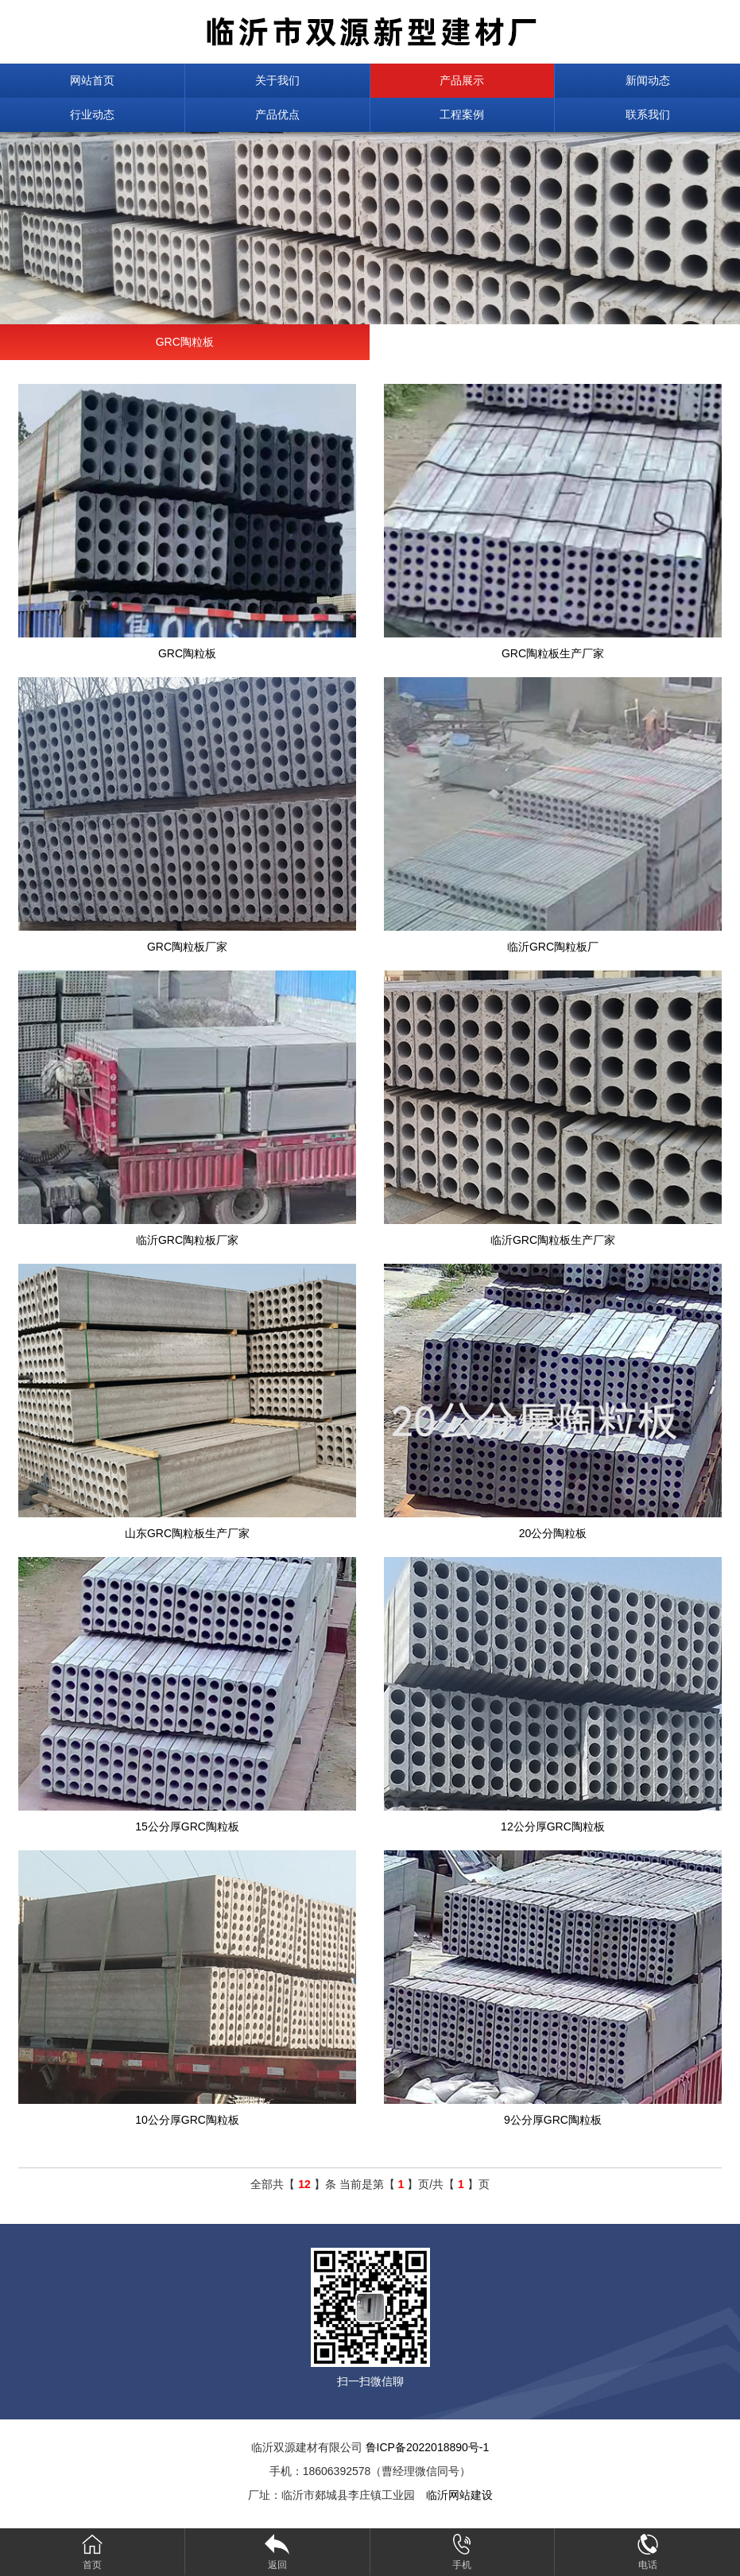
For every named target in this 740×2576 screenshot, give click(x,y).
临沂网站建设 (459, 2495)
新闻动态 (648, 80)
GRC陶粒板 (185, 341)
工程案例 (462, 114)
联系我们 (648, 114)
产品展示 (462, 80)
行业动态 (92, 114)
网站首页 (92, 80)
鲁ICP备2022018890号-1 (428, 2447)
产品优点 (277, 114)
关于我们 (277, 80)
